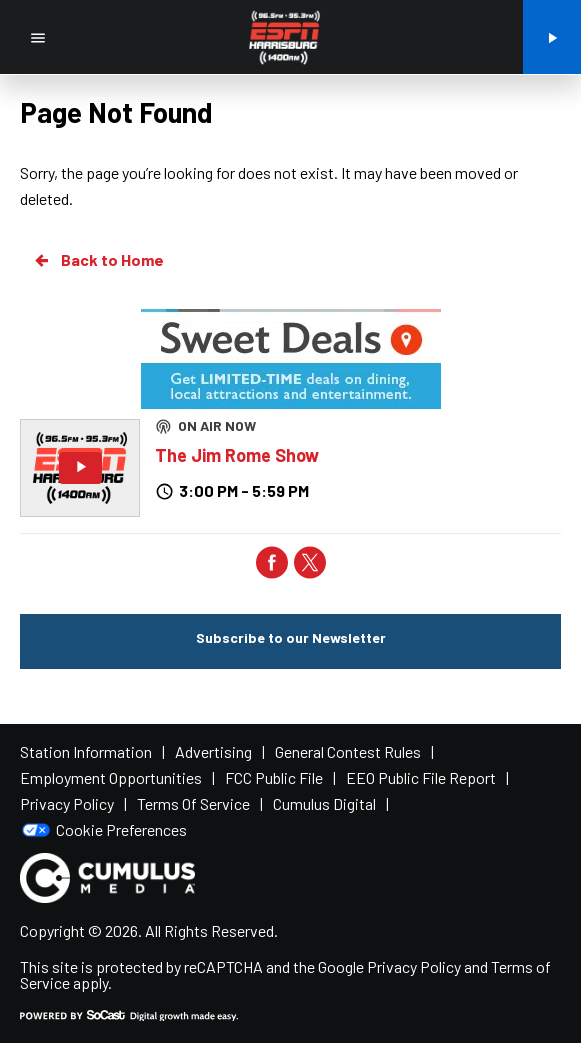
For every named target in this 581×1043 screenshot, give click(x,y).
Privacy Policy (414, 966)
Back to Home (98, 260)
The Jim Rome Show (237, 455)
